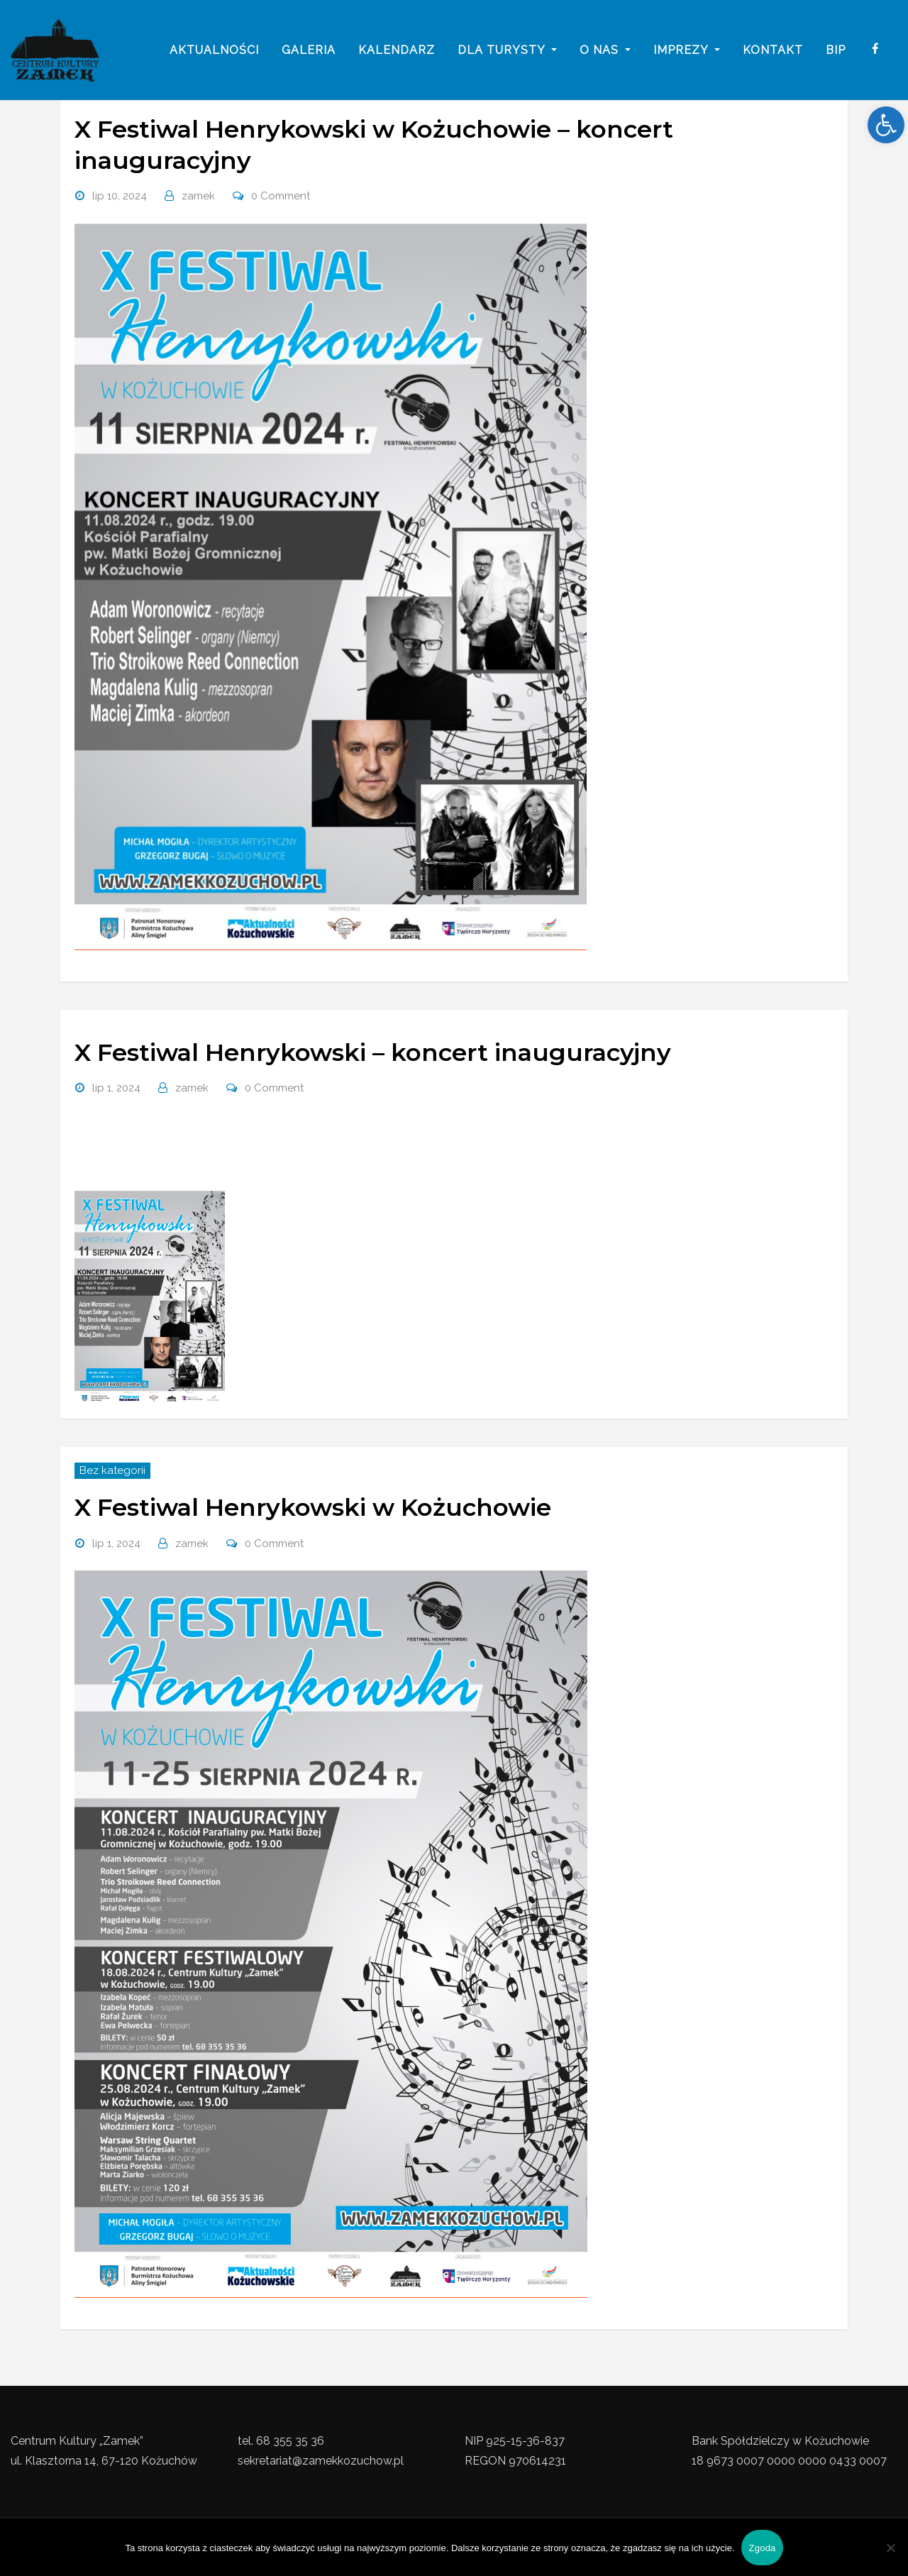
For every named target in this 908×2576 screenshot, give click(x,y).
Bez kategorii (112, 1470)
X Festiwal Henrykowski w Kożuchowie (312, 1507)
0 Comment (280, 195)
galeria (309, 51)
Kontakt (773, 51)
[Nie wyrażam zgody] (890, 2548)
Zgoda (761, 2548)
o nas (605, 51)
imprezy (686, 51)
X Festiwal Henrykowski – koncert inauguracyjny (372, 1052)
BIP (836, 51)
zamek (198, 195)
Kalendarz (396, 51)
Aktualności (214, 51)
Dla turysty (507, 51)
